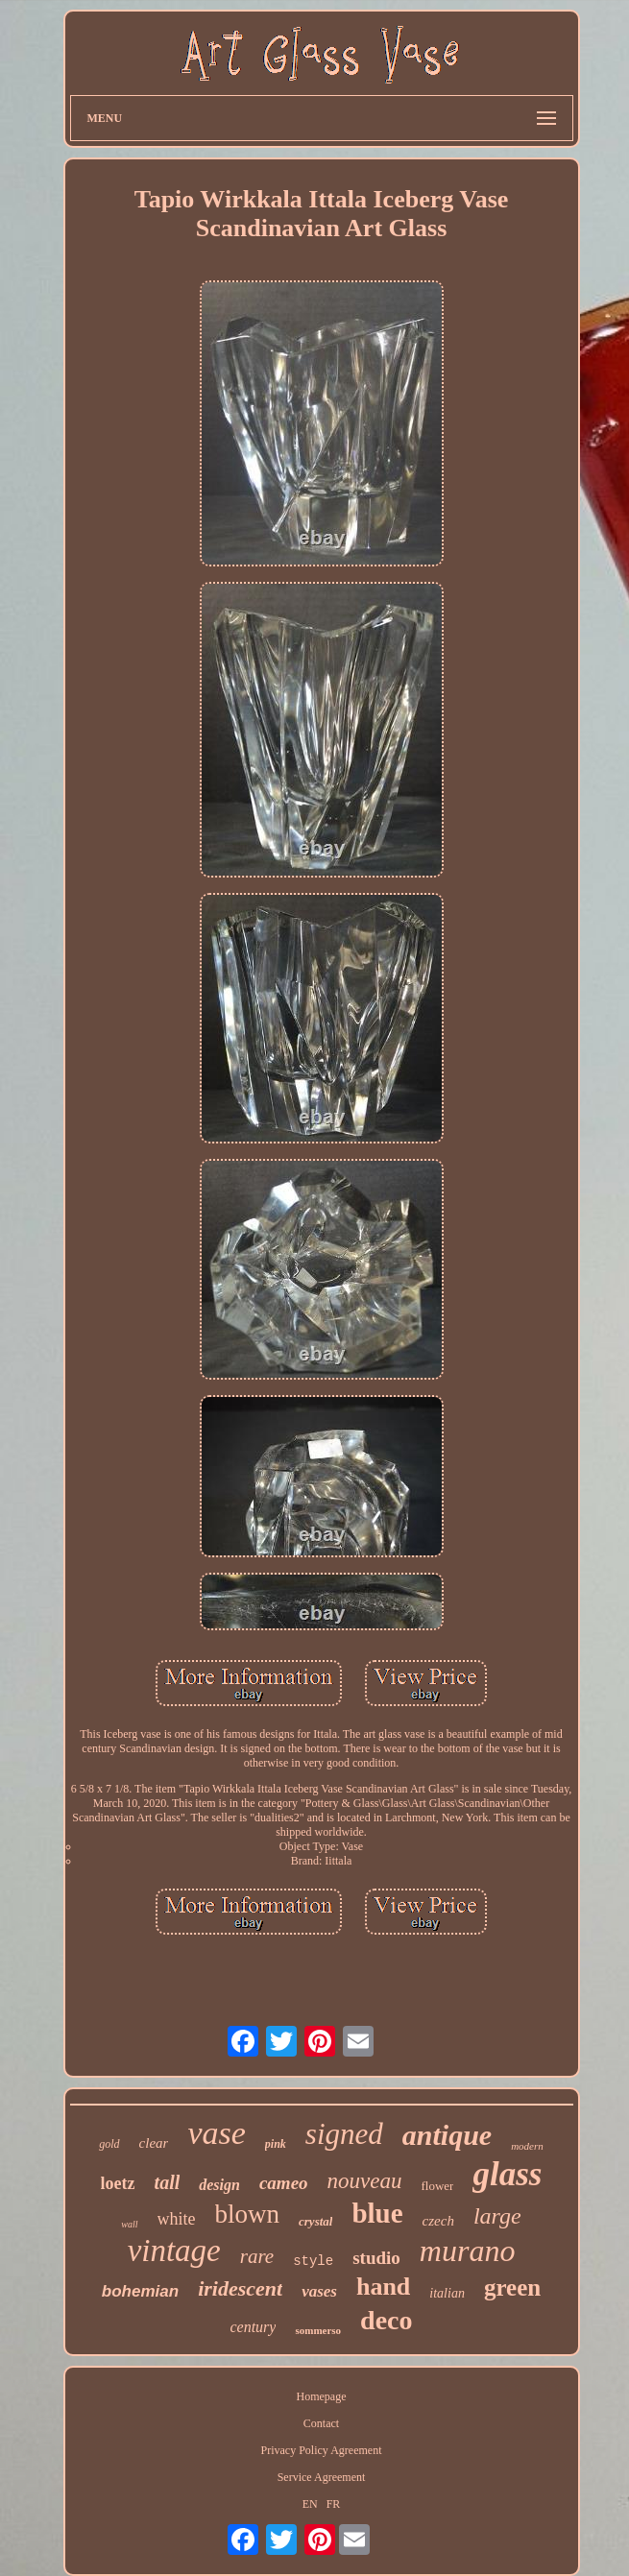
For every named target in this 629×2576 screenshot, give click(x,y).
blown (247, 2214)
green (512, 2287)
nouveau (364, 2181)
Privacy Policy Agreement (321, 2450)
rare (257, 2256)
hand (383, 2286)
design (219, 2185)
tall (168, 2182)
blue (376, 2213)
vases (319, 2291)
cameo (283, 2183)
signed (344, 2134)
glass (507, 2174)
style (313, 2261)
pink (275, 2144)
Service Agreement (322, 2477)
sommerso (318, 2330)
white (176, 2218)
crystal (315, 2221)
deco (386, 2320)
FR (334, 2504)
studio (376, 2258)
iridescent (240, 2288)
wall (129, 2224)
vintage (174, 2250)
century (253, 2327)
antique (447, 2135)
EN (310, 2504)
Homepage (322, 2396)
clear (154, 2143)
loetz (118, 2183)
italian (447, 2293)
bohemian (140, 2291)
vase (216, 2133)
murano (468, 2250)
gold (109, 2144)
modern (527, 2146)
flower (438, 2186)
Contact (321, 2423)
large (497, 2215)
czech (438, 2220)
